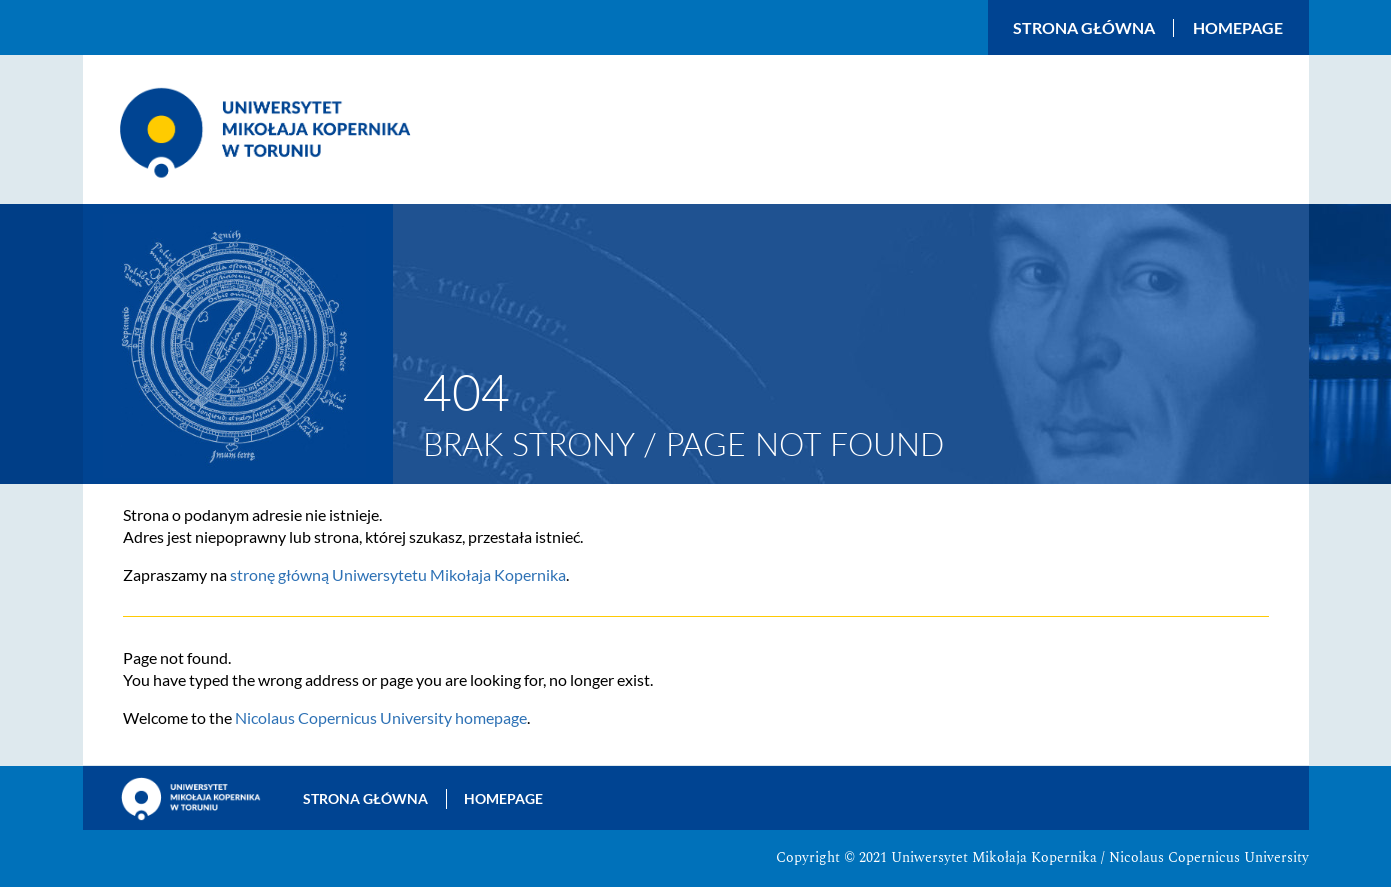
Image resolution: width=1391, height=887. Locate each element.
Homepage (1238, 28)
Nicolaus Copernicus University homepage (381, 717)
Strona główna (1084, 28)
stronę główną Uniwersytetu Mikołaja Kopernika (398, 574)
